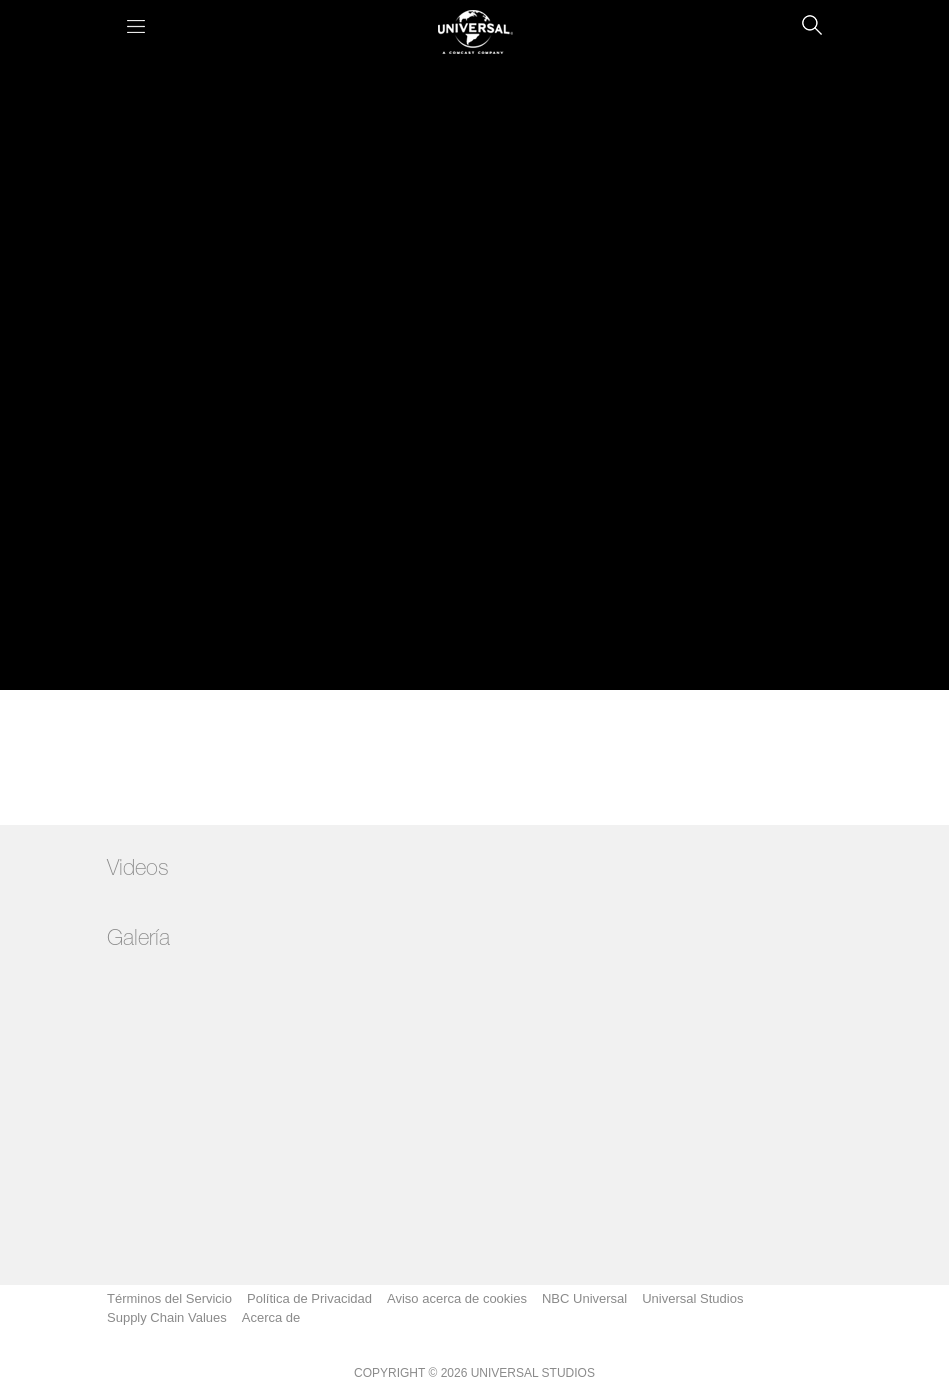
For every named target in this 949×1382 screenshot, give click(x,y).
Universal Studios (692, 1298)
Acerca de (271, 1317)
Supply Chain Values (167, 1317)
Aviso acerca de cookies (457, 1298)
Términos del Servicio (169, 1298)
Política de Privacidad (309, 1298)
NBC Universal (584, 1298)
